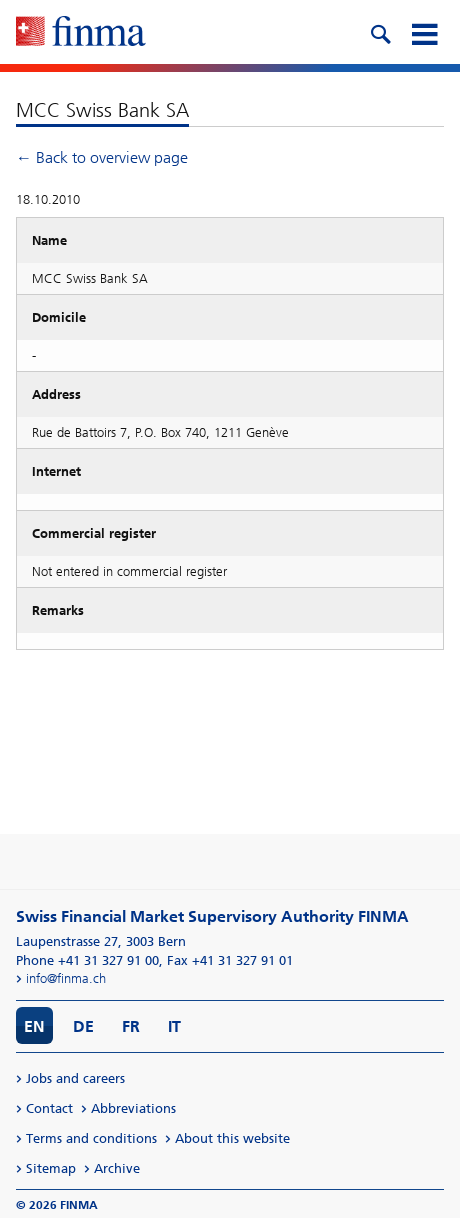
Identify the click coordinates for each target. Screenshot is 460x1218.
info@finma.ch (66, 978)
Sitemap (51, 1168)
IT (174, 1026)
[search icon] (380, 32)
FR (131, 1026)
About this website (232, 1138)
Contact (49, 1108)
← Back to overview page (102, 157)
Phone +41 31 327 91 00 (87, 960)
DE (83, 1026)
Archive (117, 1168)
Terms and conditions (91, 1138)
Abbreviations (133, 1108)
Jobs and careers (75, 1078)
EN (34, 1026)
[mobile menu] (424, 32)
